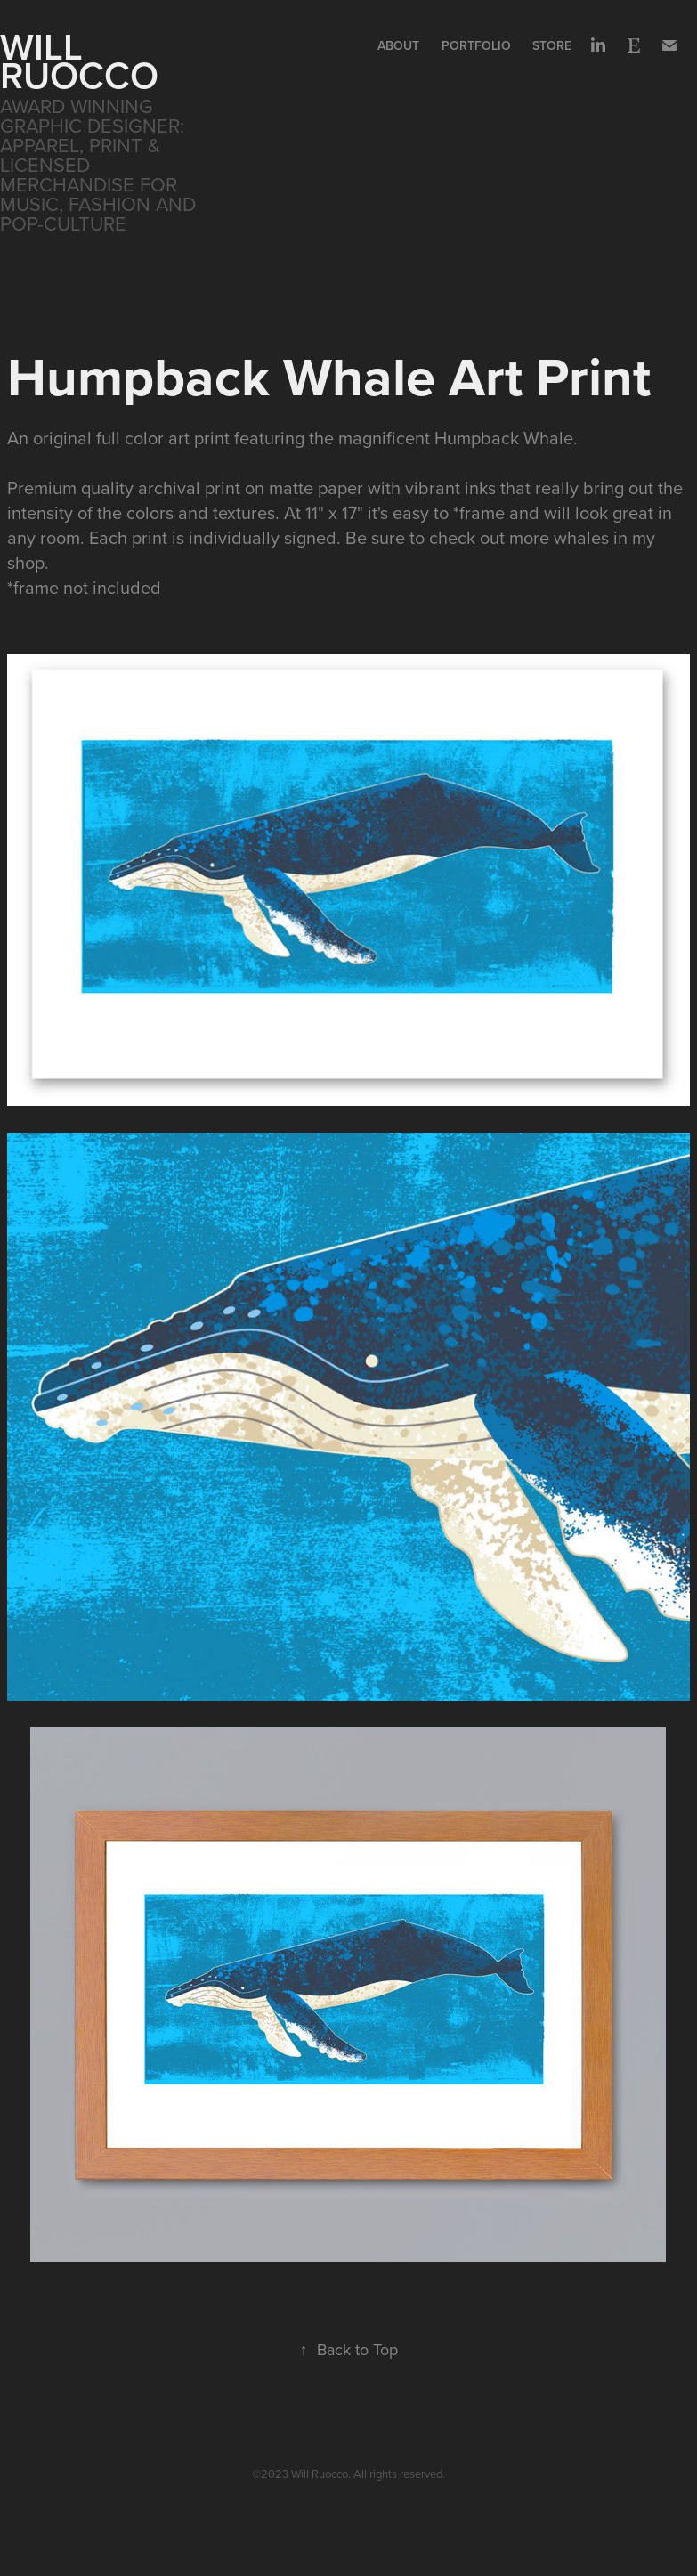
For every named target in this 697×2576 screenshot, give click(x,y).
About (398, 45)
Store (551, 45)
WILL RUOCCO (79, 61)
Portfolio (476, 45)
